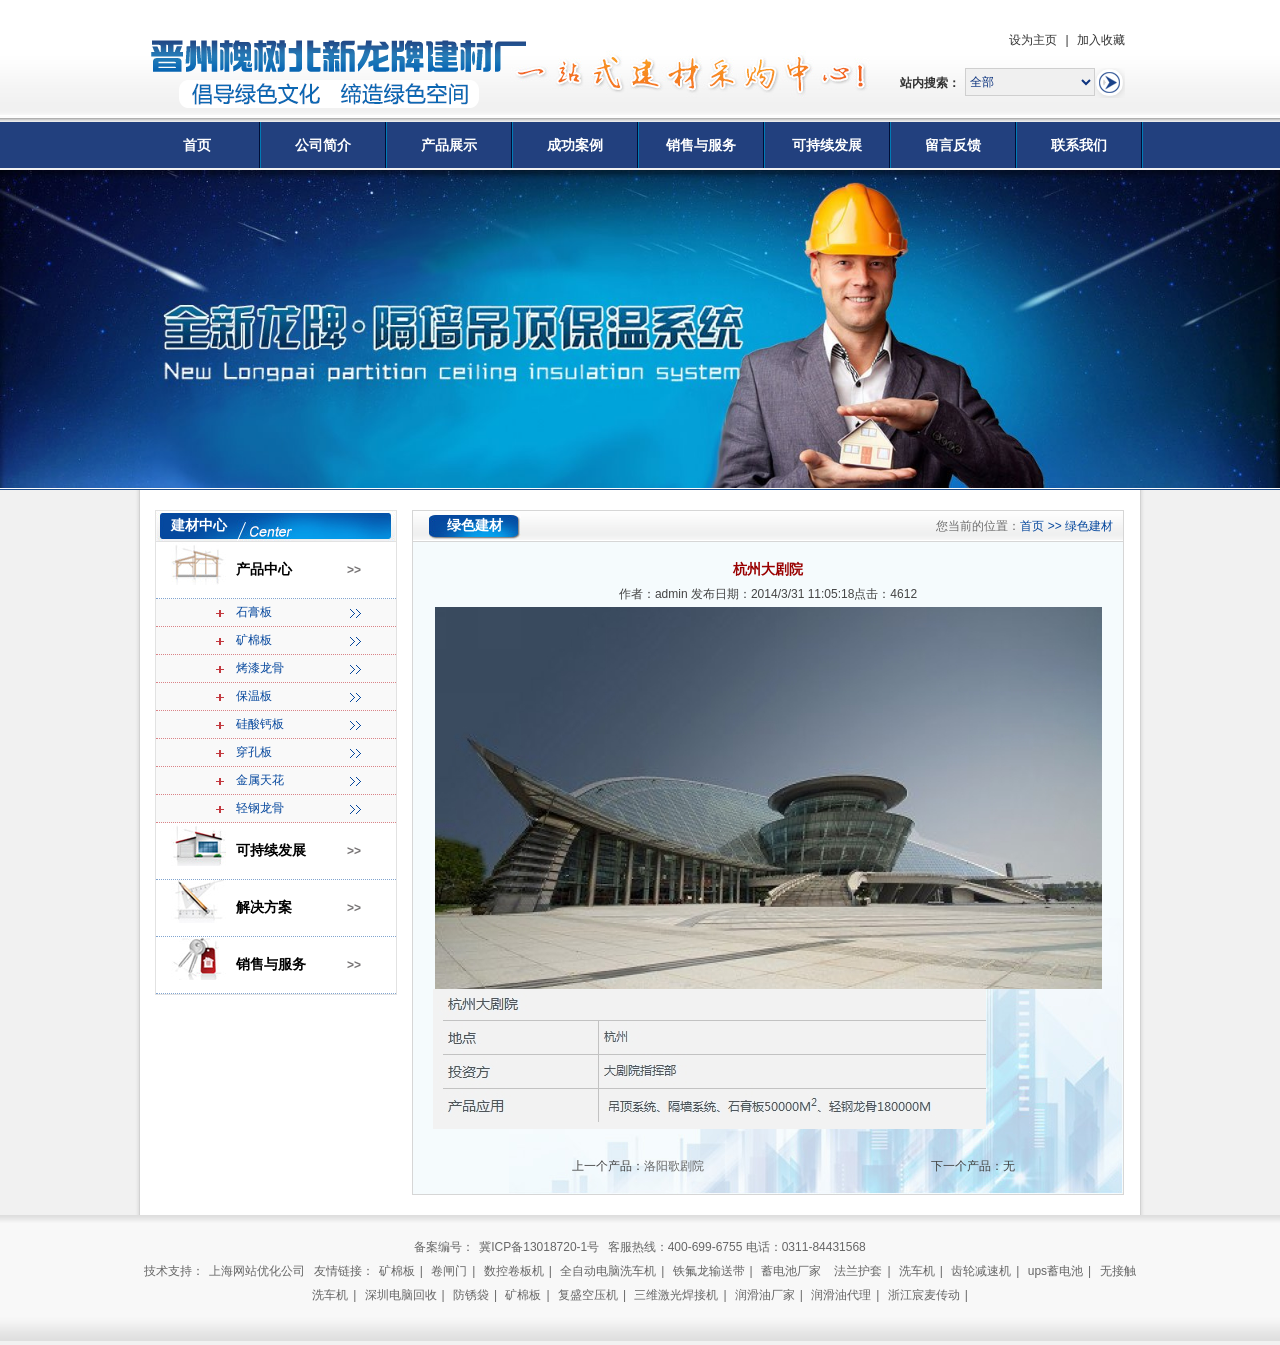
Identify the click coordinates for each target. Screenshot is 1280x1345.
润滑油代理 (841, 1295)
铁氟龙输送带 (709, 1271)
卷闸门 (449, 1271)
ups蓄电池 (1055, 1271)
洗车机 (917, 1271)
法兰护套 (858, 1271)
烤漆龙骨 (260, 668)
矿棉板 (254, 640)
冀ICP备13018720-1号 (539, 1247)
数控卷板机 (514, 1271)
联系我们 (1079, 145)
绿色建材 (1089, 526)
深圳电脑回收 (401, 1295)
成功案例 (575, 145)
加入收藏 (1101, 40)
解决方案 (264, 907)
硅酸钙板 (260, 724)
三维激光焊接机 (676, 1295)
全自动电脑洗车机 (608, 1271)
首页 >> (1042, 526)
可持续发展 (827, 145)
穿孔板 (254, 752)
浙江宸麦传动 (924, 1295)
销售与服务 (701, 145)
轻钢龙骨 (260, 808)
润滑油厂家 (765, 1295)
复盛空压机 (588, 1295)
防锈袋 (471, 1295)
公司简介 (323, 145)
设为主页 (1033, 40)
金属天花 (260, 780)
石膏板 (254, 612)
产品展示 (449, 145)
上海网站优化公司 (257, 1271)
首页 (197, 145)
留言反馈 (953, 145)
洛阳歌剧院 (674, 1166)
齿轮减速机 (981, 1271)
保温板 (254, 696)
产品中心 (264, 569)
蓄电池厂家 (791, 1271)
